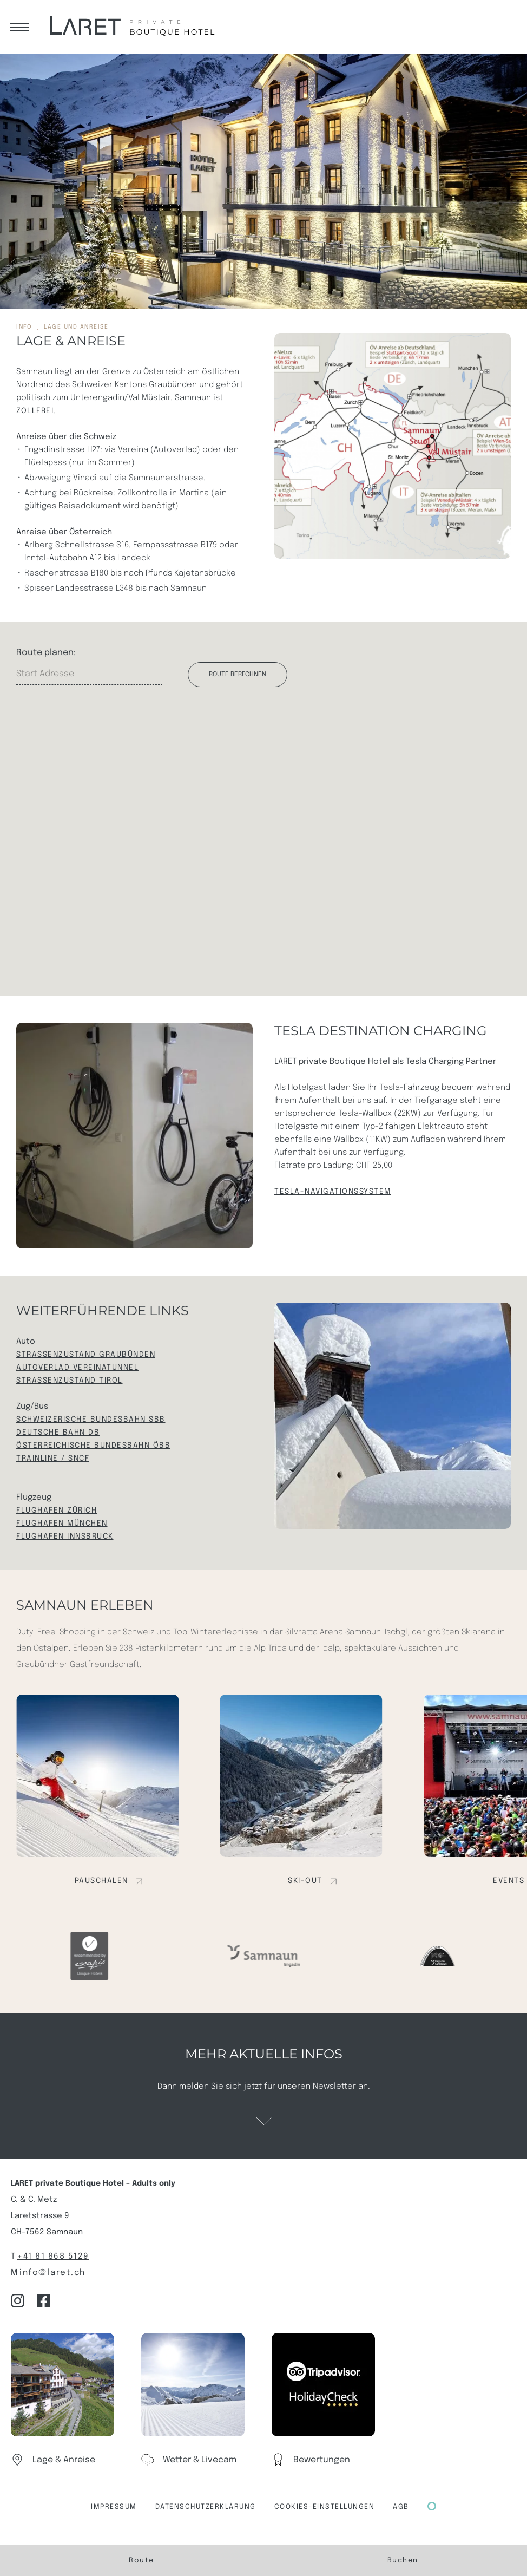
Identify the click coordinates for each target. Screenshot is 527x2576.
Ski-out (305, 1881)
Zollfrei (35, 411)
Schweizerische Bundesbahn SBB (91, 1419)
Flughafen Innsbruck (65, 1536)
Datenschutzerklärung (205, 2506)
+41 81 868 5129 (53, 2256)
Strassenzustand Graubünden (85, 1354)
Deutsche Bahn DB (58, 1432)
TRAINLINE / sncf (52, 1458)
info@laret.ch (52, 2272)
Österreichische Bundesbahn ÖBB (93, 1445)
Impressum (114, 2506)
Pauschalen (101, 1881)
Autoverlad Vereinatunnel (77, 1367)
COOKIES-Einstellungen (324, 2506)
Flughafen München (62, 1523)
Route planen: (46, 652)
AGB (401, 2506)
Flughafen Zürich (56, 1510)
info (24, 327)
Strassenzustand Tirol (69, 1380)
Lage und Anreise (76, 327)
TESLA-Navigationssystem (332, 1191)
